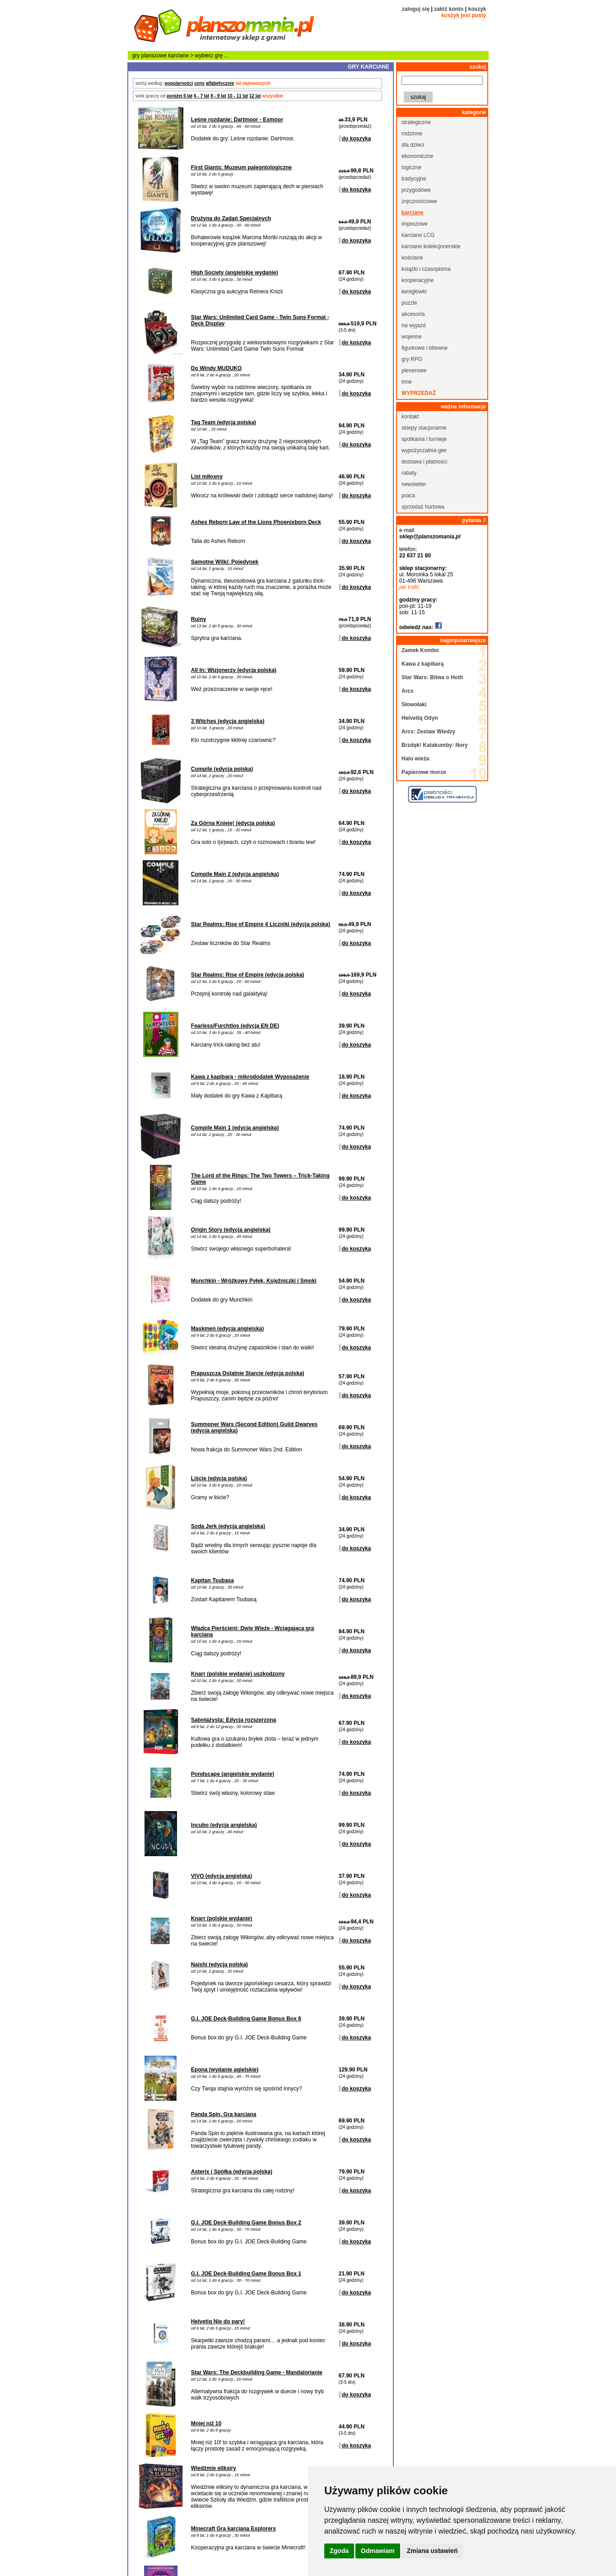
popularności (178, 83)
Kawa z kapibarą (422, 664)
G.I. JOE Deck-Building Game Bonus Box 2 (246, 2222)
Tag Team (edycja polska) (223, 422)
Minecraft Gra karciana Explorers (233, 2528)
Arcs (407, 691)
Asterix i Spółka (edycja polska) (231, 2171)
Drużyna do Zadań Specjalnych (231, 218)
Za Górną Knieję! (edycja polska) (233, 823)
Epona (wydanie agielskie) (224, 2069)
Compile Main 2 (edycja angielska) (235, 874)
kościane (412, 258)
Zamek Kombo (420, 650)
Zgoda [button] (339, 2550)
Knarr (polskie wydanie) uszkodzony (238, 1674)
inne (406, 382)
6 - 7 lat (201, 95)
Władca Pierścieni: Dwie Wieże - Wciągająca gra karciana (252, 1631)
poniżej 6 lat (179, 95)
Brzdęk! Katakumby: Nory (434, 745)
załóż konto (448, 9)
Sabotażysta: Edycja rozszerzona (233, 1720)
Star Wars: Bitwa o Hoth (432, 677)
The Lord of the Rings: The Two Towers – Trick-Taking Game (260, 1178)
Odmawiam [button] (378, 2550)
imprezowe (414, 224)
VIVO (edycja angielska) (221, 1876)
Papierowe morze (423, 772)
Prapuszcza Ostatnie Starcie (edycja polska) (247, 1373)
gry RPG (411, 359)
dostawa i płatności (424, 462)
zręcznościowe (419, 201)
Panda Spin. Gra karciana (224, 2114)
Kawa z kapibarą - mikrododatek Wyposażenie (250, 1077)
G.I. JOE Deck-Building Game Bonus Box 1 (246, 2273)
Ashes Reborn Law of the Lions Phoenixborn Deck (256, 522)
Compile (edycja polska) (222, 769)
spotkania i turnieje (424, 439)
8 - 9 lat (218, 95)
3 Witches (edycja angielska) (228, 721)
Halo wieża (415, 758)
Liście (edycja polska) (219, 1478)
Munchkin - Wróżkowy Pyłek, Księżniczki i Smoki (254, 1281)
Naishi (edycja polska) (219, 1964)
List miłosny (207, 476)
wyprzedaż (418, 393)
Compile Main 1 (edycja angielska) (235, 1128)
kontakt (410, 416)
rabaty (408, 473)
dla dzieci (412, 145)
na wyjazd (413, 325)
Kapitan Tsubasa (212, 1580)
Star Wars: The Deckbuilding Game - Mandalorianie (256, 2372)
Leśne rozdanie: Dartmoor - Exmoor (237, 119)
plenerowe (413, 370)
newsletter (413, 484)
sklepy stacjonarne (423, 428)
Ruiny (198, 619)
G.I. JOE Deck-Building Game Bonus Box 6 (246, 2018)
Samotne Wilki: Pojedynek (224, 562)
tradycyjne (413, 179)
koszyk (477, 9)
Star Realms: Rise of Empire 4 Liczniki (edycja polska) (260, 924)
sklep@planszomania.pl (430, 536)
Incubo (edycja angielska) (224, 1825)
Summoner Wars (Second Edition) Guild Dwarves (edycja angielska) (254, 1427)
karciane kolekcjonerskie (431, 246)
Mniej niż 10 (206, 2423)
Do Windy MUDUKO (216, 368)
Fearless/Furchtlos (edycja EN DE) (235, 1026)
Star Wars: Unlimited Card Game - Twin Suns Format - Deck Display (260, 320)
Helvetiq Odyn (419, 718)
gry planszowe (149, 55)
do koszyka (356, 138)
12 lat (255, 95)
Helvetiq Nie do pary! (218, 2321)
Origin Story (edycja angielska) (231, 1230)
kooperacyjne (417, 280)
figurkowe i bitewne (424, 348)
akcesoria (413, 314)
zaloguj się (415, 9)
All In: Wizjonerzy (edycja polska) (233, 670)
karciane (178, 55)
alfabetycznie (220, 83)
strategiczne (416, 122)
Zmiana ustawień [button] (432, 2550)
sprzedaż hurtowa (422, 507)
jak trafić (409, 587)
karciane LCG (417, 235)
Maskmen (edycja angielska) (227, 1328)
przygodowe (416, 190)
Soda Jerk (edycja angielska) (228, 1526)
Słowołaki (413, 704)
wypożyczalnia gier (424, 450)
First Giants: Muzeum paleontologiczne (241, 167)
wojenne (411, 337)
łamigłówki (413, 291)
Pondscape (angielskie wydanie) (232, 1774)
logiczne (411, 167)
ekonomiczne (417, 156)
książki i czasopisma (426, 269)
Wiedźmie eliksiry (213, 2468)
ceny (199, 83)
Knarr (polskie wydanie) (221, 1918)
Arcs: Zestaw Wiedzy (428, 731)
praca (408, 495)
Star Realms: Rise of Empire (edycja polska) (247, 975)
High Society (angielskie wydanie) (234, 272)
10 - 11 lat (237, 95)
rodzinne (411, 133)
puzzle (409, 303)
